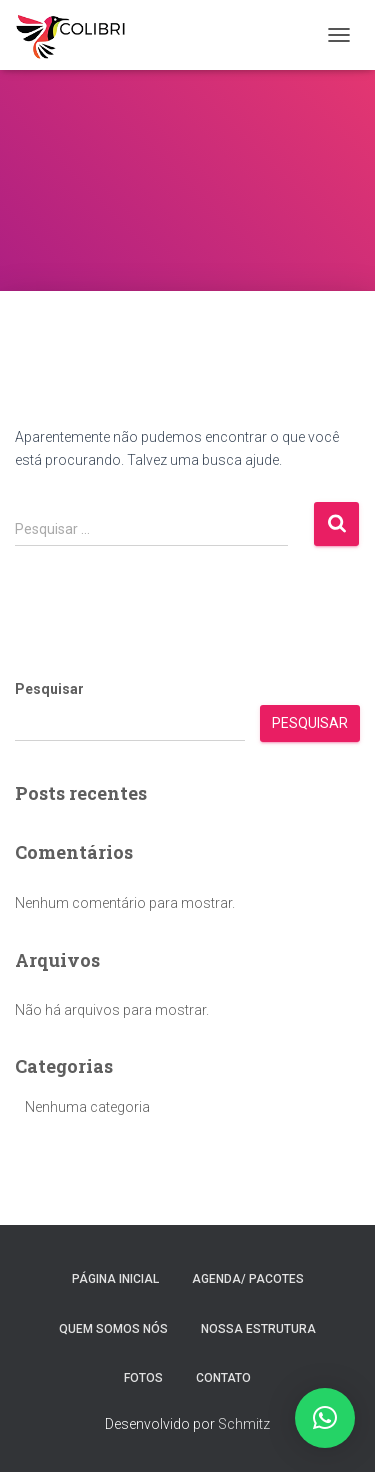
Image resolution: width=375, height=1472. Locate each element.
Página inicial (115, 1279)
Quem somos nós (113, 1329)
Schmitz (244, 1424)
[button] (325, 1418)
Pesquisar (49, 689)
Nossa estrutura (258, 1329)
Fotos (143, 1378)
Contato (223, 1378)
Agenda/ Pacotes (248, 1279)
